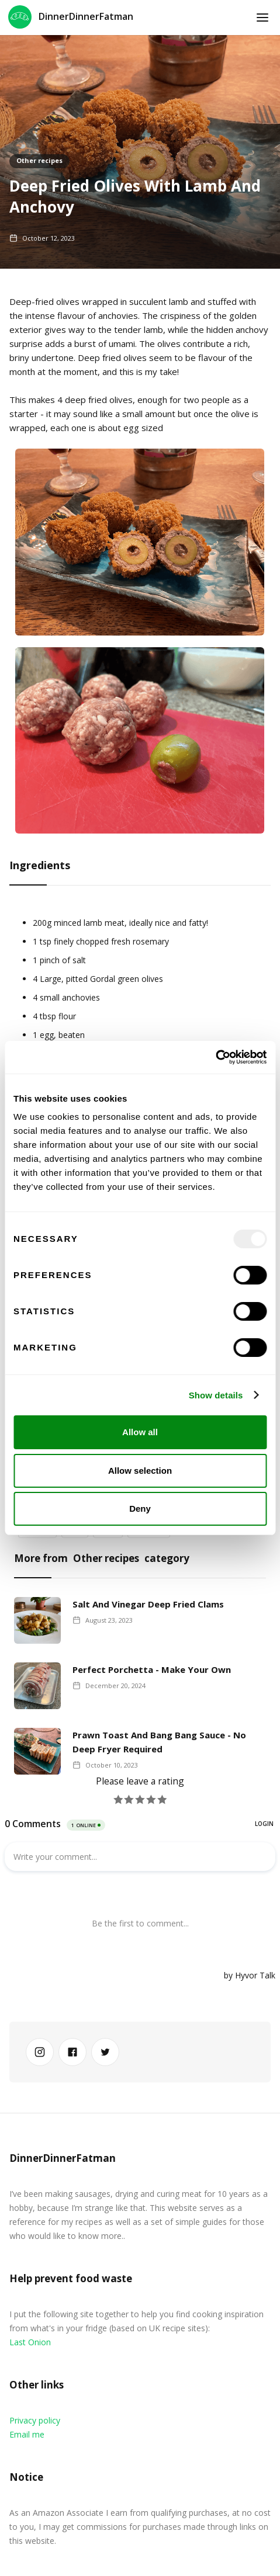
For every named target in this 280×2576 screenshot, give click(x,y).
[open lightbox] (140, 548)
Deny (140, 1508)
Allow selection (140, 1471)
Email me (26, 2434)
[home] (70, 17)
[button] (262, 17)
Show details (216, 1395)
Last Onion (30, 2342)
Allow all (140, 1432)
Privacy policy (34, 2420)
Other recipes (39, 160)
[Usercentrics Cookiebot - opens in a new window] (215, 1057)
